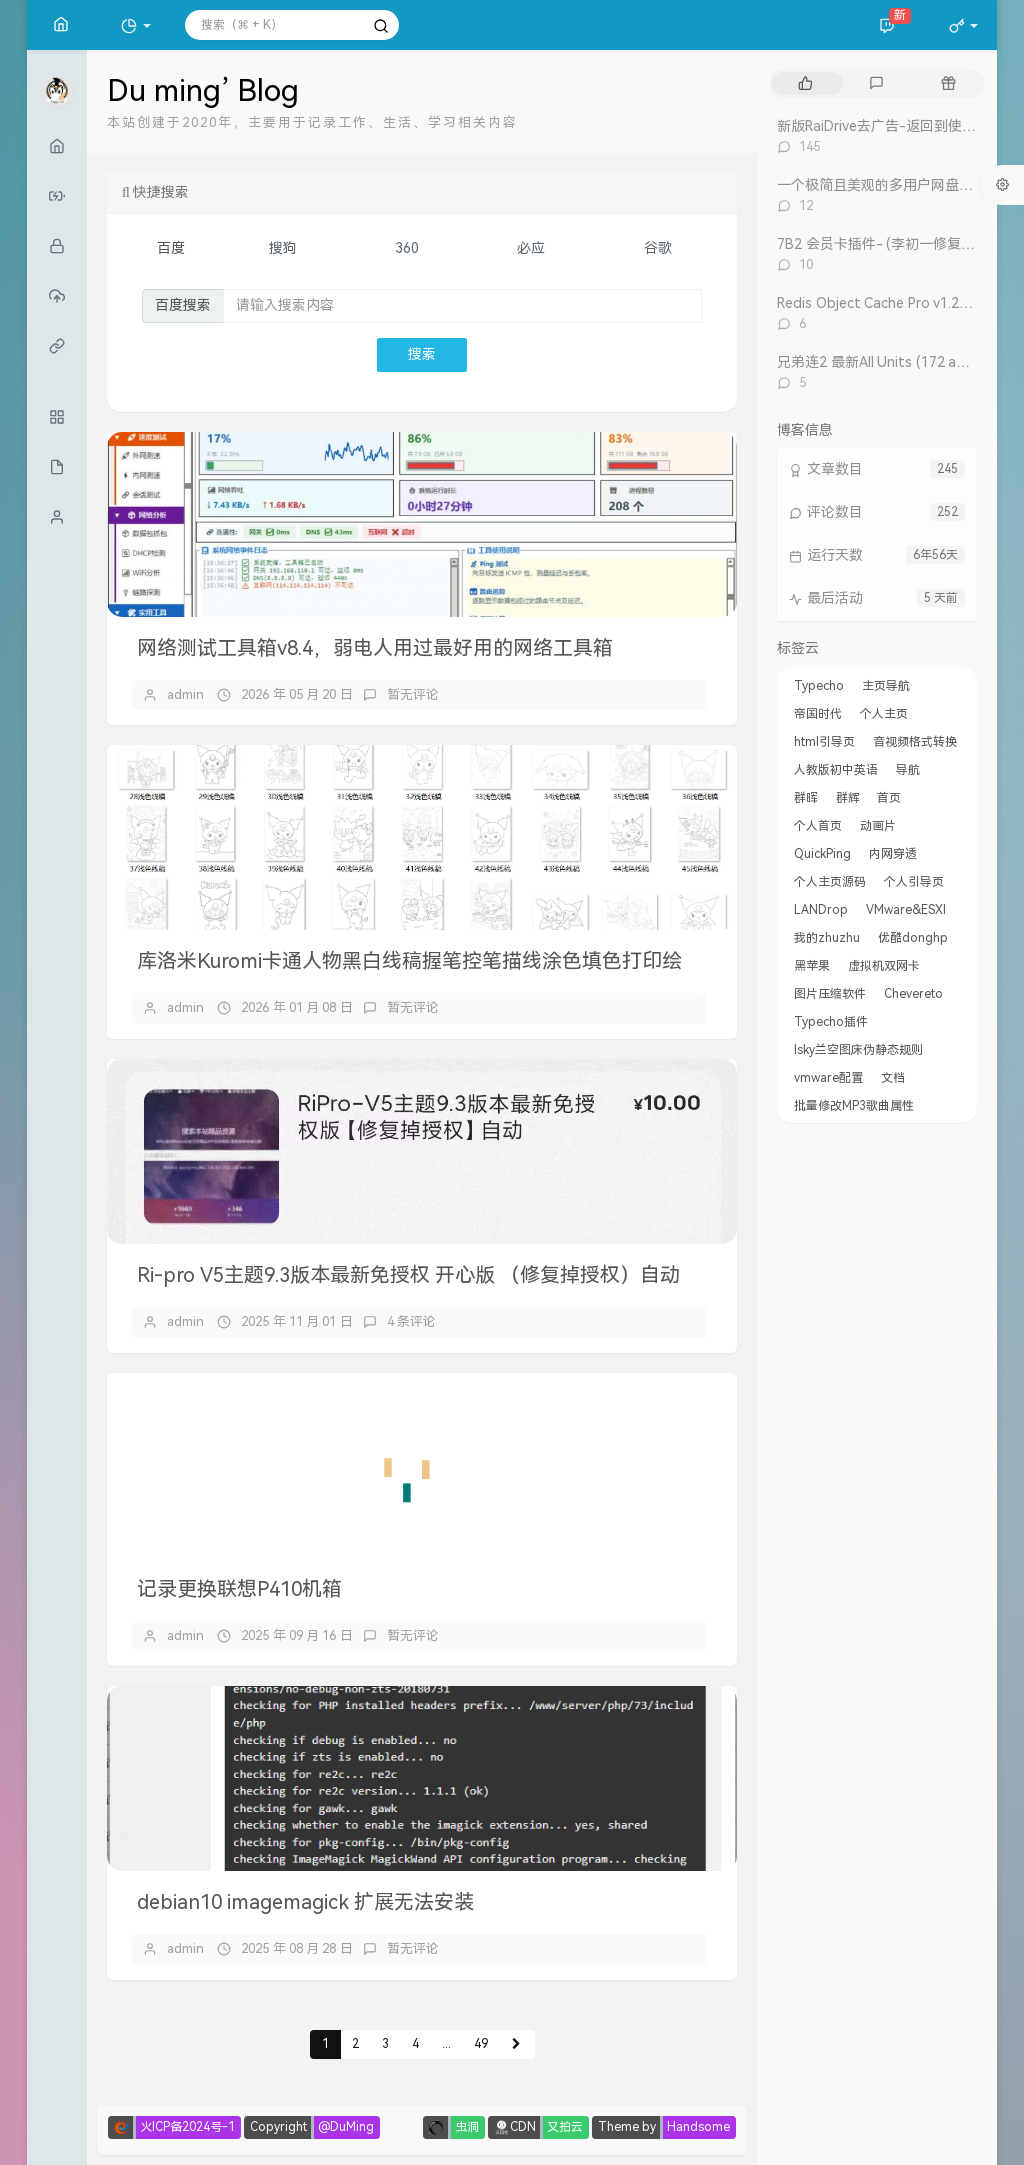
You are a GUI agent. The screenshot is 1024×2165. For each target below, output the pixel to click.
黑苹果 (812, 966)
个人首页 (818, 826)
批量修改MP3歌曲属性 (854, 1106)
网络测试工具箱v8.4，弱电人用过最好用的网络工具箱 (375, 648)
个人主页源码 (830, 882)
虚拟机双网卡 (884, 966)
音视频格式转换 (915, 742)
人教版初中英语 (836, 770)
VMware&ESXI (906, 910)
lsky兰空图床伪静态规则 (858, 1050)
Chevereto (913, 994)
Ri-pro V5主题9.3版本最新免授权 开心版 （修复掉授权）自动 (408, 1275)
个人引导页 (914, 882)
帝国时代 (818, 714)
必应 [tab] (531, 248)
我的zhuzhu (827, 938)
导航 (908, 770)
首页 (889, 798)
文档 (893, 1078)
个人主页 (884, 714)
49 (481, 2044)
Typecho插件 (831, 1022)
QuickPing (822, 854)
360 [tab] (407, 248)
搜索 (422, 354)
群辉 (848, 798)
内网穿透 (893, 854)
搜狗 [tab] (283, 248)
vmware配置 (828, 1078)
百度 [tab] (171, 248)
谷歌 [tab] (658, 248)
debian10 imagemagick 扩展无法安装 (305, 1902)
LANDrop (821, 910)
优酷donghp (913, 938)
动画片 (878, 826)
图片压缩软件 (830, 994)
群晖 (806, 798)
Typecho (819, 686)
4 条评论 (411, 1321)
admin (185, 694)
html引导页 (824, 742)
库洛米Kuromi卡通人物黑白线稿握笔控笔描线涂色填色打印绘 (409, 961)
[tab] (805, 83)
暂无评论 (413, 694)
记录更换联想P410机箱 (239, 1589)
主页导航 (886, 686)
